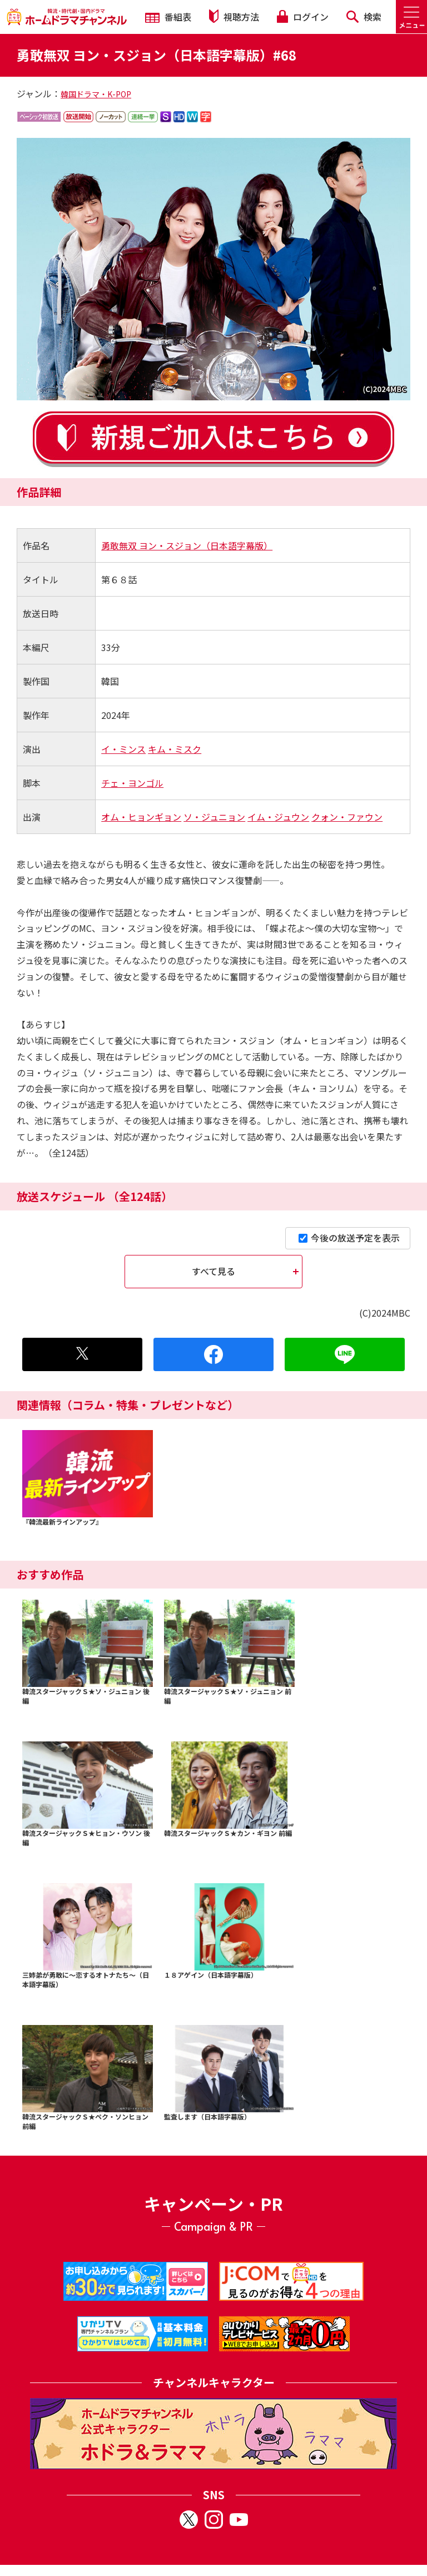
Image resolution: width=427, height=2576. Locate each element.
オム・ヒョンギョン (141, 816)
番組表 (168, 16)
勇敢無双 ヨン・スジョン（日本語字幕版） (186, 545)
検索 (363, 16)
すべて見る (213, 1271)
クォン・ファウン (347, 816)
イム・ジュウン (278, 816)
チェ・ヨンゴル (132, 783)
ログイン (302, 16)
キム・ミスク (174, 749)
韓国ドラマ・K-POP (96, 94)
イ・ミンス (123, 749)
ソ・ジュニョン (214, 816)
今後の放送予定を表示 (349, 1237)
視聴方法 (234, 16)
